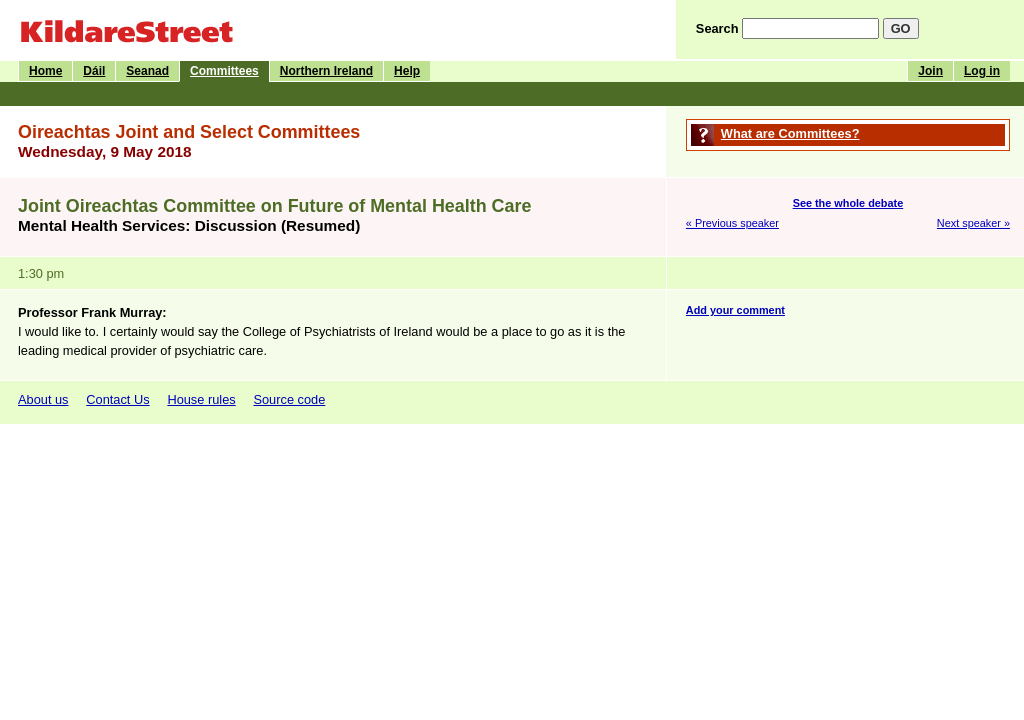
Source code (289, 399)
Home (45, 71)
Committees (224, 71)
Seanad (147, 71)
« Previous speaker (732, 223)
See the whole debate (848, 203)
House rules (201, 399)
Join (930, 71)
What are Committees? (790, 133)
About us (43, 399)
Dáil (94, 71)
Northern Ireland (326, 71)
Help (407, 71)
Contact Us (117, 399)
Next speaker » (973, 223)
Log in (982, 71)
